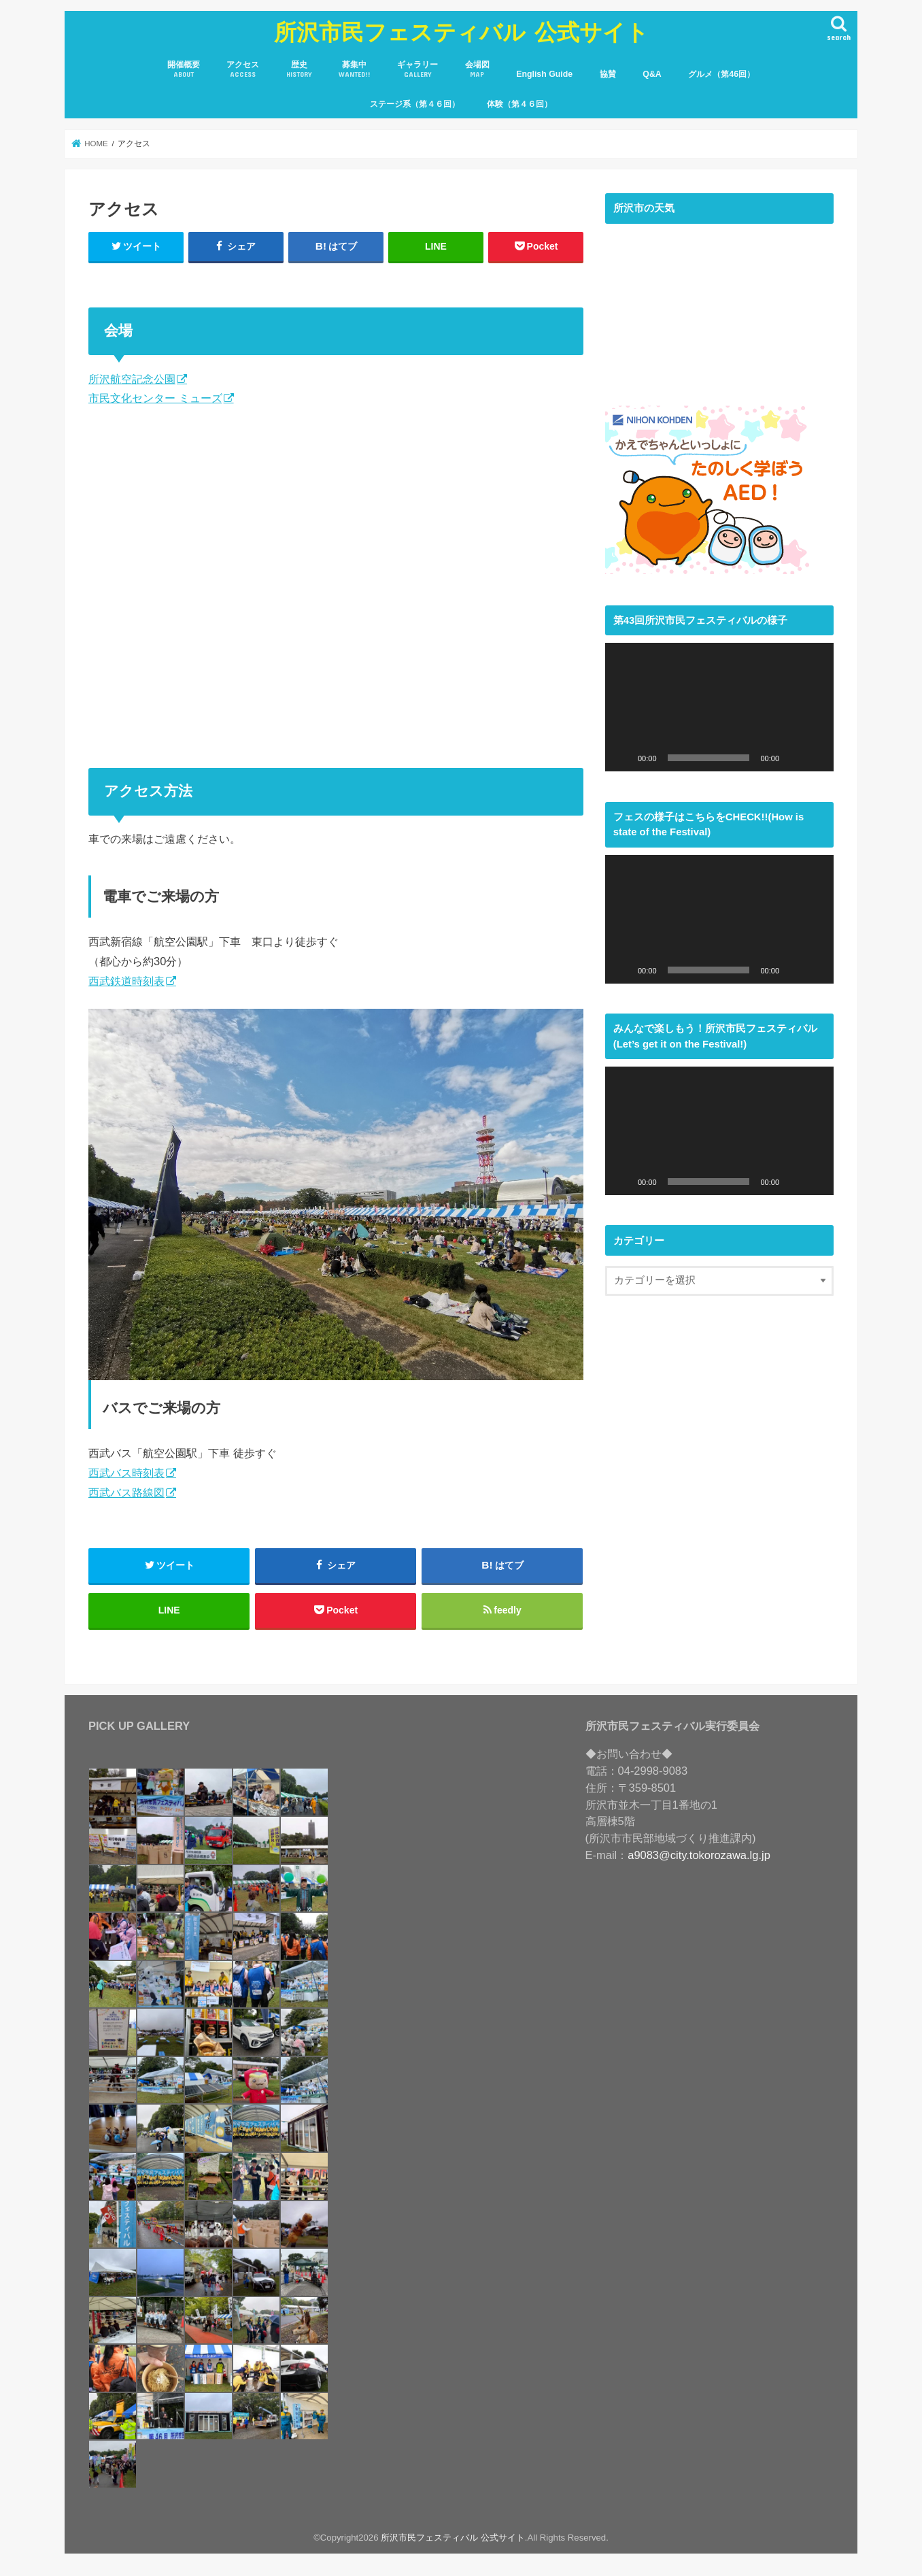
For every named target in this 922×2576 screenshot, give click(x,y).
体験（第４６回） (519, 104)
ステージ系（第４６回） (415, 104)
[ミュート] (794, 758)
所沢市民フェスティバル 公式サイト (461, 31)
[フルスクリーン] (816, 758)
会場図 (477, 70)
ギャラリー (417, 70)
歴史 (298, 70)
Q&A (652, 74)
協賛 (608, 74)
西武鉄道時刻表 (126, 981)
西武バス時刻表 (126, 1473)
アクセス (242, 70)
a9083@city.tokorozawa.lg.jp (699, 1855)
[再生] (623, 758)
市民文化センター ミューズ (155, 398)
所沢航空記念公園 (131, 379)
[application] (719, 707)
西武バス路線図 (126, 1492)
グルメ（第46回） (721, 74)
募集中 (355, 70)
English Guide (544, 74)
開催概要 (183, 70)
